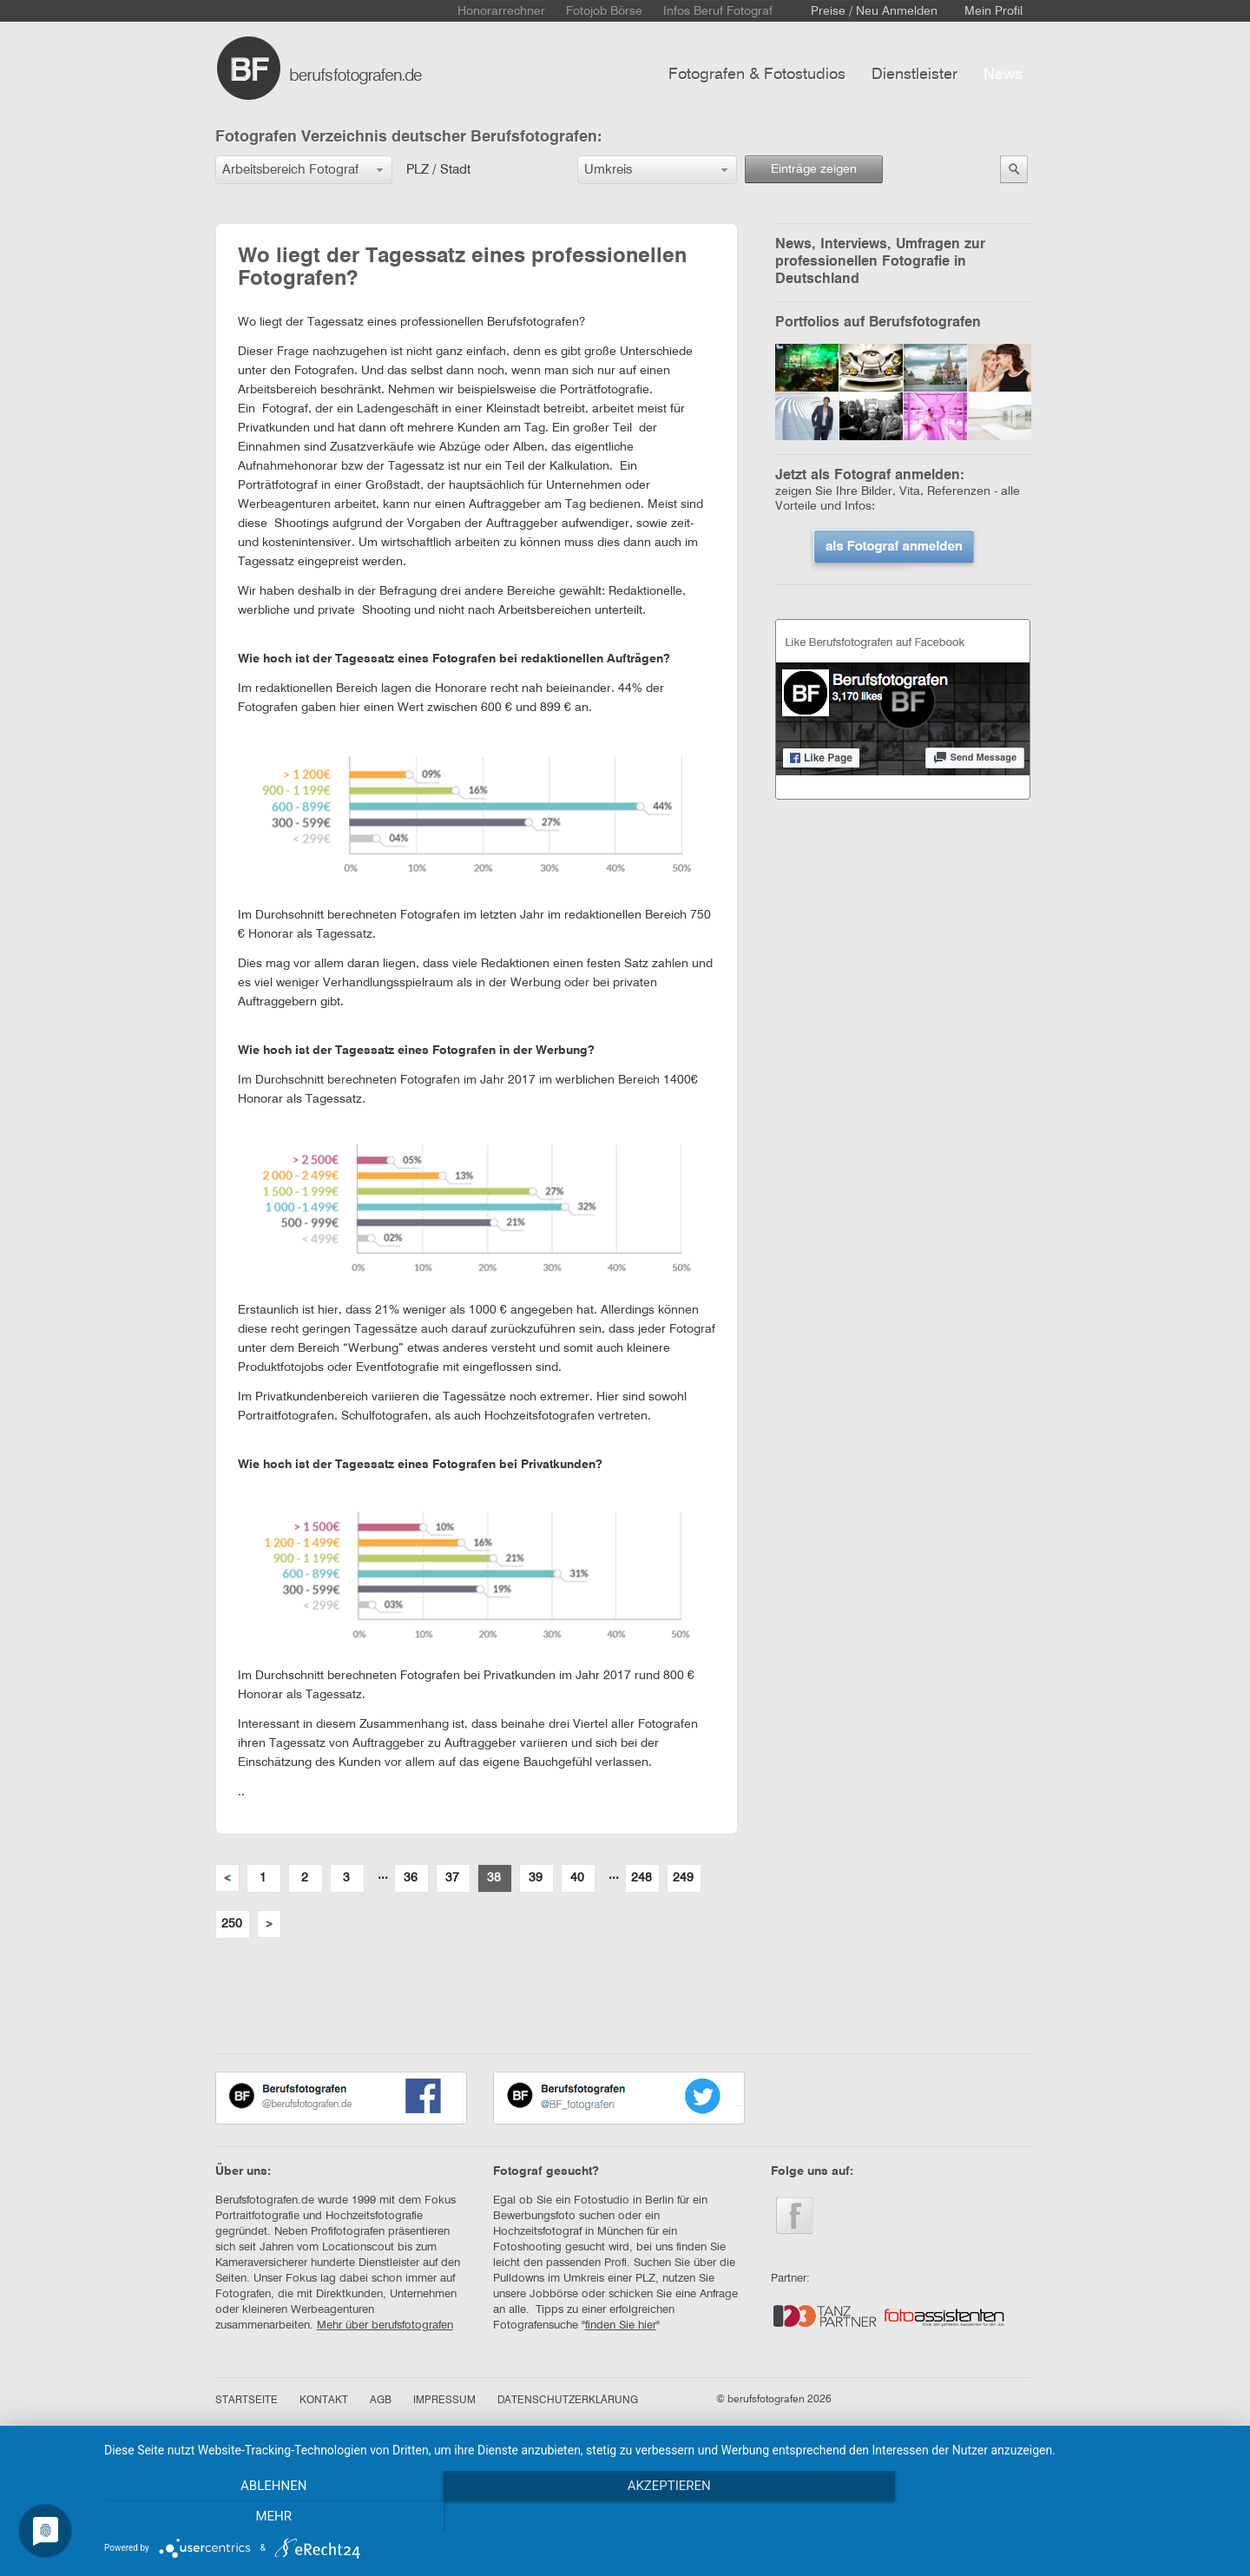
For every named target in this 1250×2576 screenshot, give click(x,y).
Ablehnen (273, 2516)
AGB (380, 2400)
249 (683, 1878)
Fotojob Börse (604, 11)
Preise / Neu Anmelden (874, 11)
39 (536, 1878)
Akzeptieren (668, 2516)
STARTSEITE (246, 2400)
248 (641, 1878)
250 (231, 1924)
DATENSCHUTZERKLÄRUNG (567, 2400)
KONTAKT (323, 2400)
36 (411, 1878)
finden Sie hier (620, 2325)
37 (452, 1878)
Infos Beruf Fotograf (718, 11)
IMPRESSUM (444, 2400)
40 (577, 1878)
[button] (303, 169)
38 (494, 1878)
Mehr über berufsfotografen (385, 2325)
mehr (1063, 2516)
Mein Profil (993, 11)
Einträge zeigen (814, 169)
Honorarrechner (501, 11)
